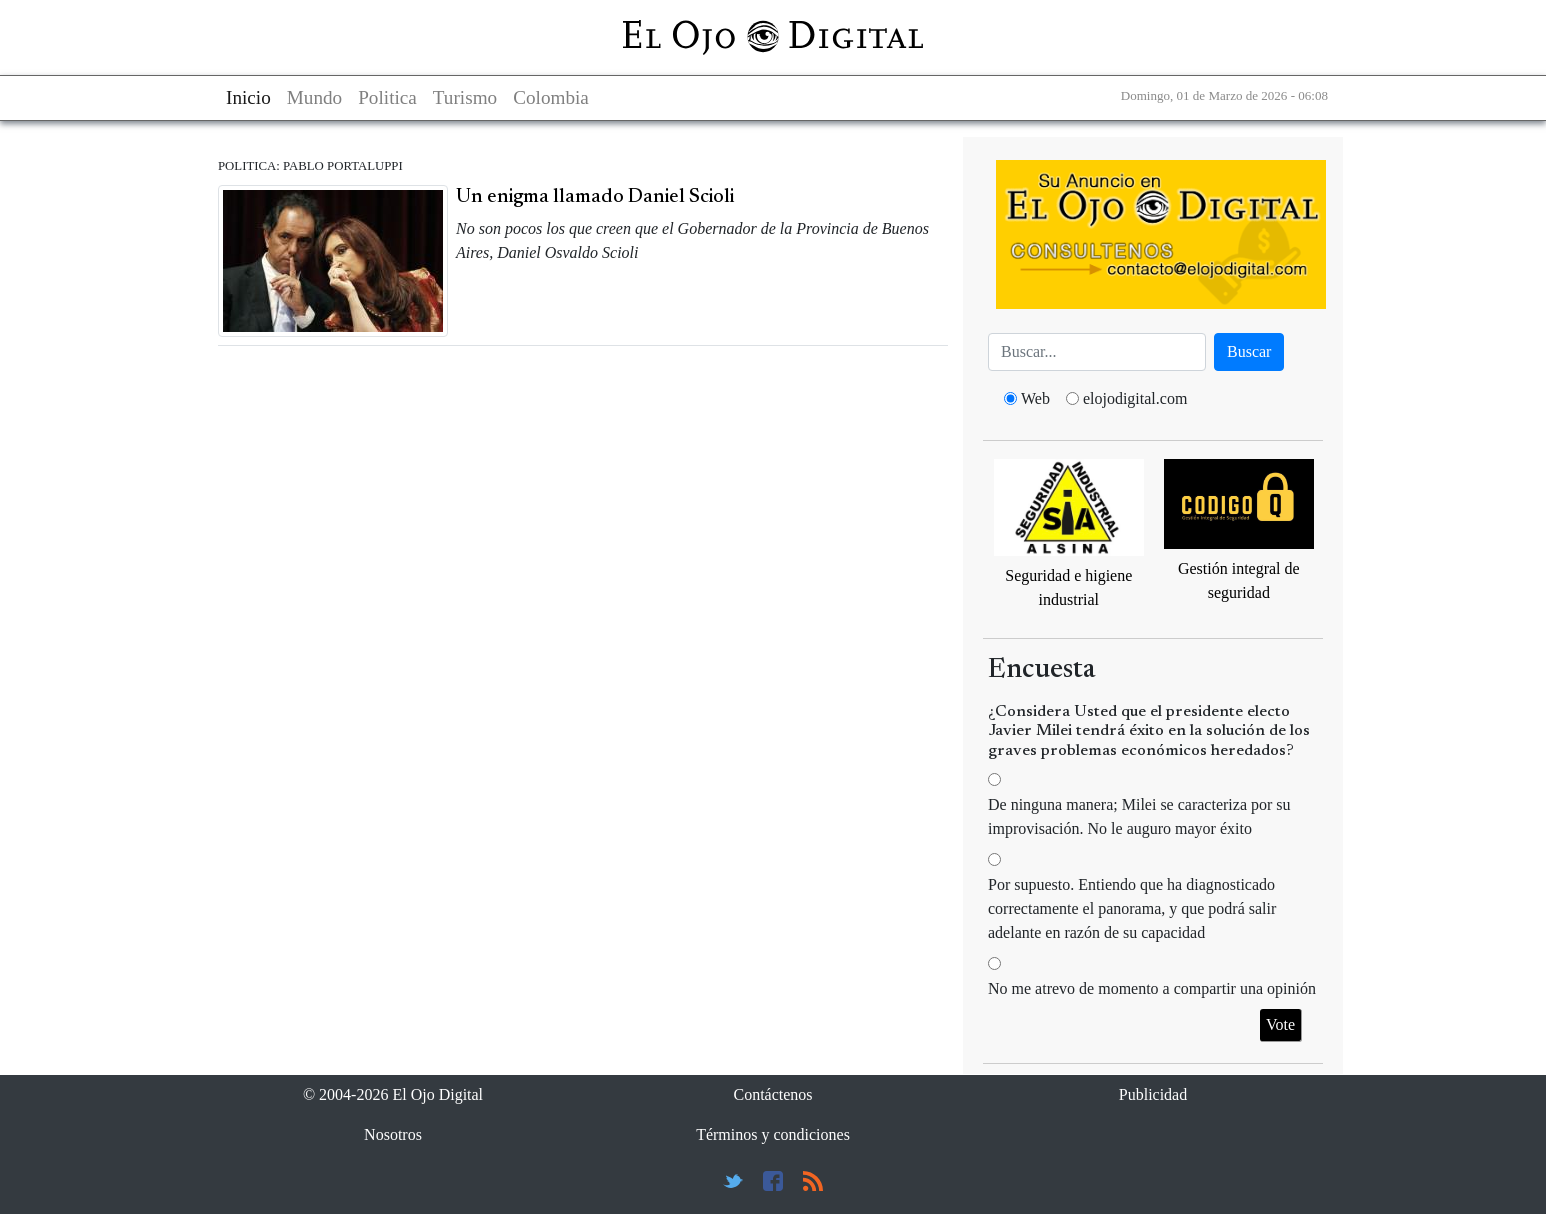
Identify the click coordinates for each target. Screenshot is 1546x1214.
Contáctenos (772, 1094)
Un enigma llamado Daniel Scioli (595, 197)
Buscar (1249, 351)
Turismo (465, 97)
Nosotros (393, 1134)
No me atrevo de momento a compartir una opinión (1152, 988)
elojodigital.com (1135, 398)
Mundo (314, 97)
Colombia (551, 97)
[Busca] (1097, 352)
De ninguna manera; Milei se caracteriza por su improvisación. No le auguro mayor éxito (1139, 816)
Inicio (248, 97)
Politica (387, 97)
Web (1035, 398)
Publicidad (1153, 1094)
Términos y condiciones (773, 1134)
